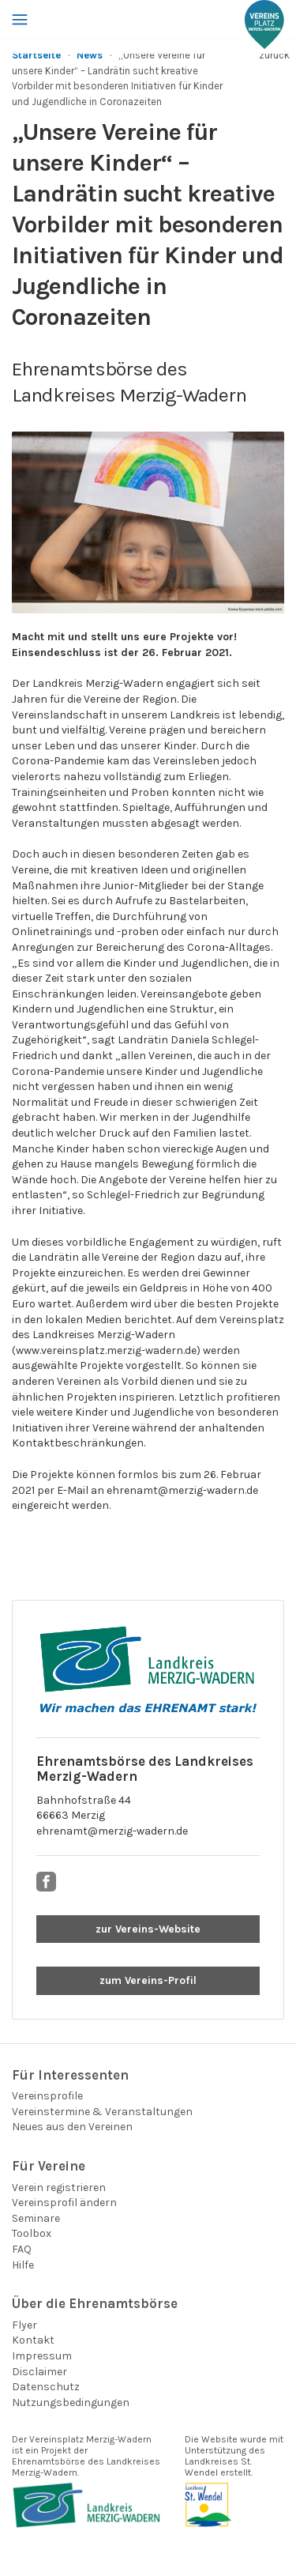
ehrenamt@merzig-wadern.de (112, 1831)
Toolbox (31, 2233)
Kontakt (33, 2340)
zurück (274, 55)
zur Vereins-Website (148, 1929)
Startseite (36, 55)
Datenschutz (46, 2386)
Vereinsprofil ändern (64, 2202)
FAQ (22, 2249)
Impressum (42, 2356)
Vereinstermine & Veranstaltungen (102, 2111)
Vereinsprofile (47, 2096)
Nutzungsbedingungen (70, 2402)
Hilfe (23, 2265)
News (90, 55)
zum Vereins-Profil (148, 1980)
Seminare (36, 2218)
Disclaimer (39, 2371)
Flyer (24, 2325)
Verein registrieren (59, 2187)
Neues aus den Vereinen (72, 2126)
